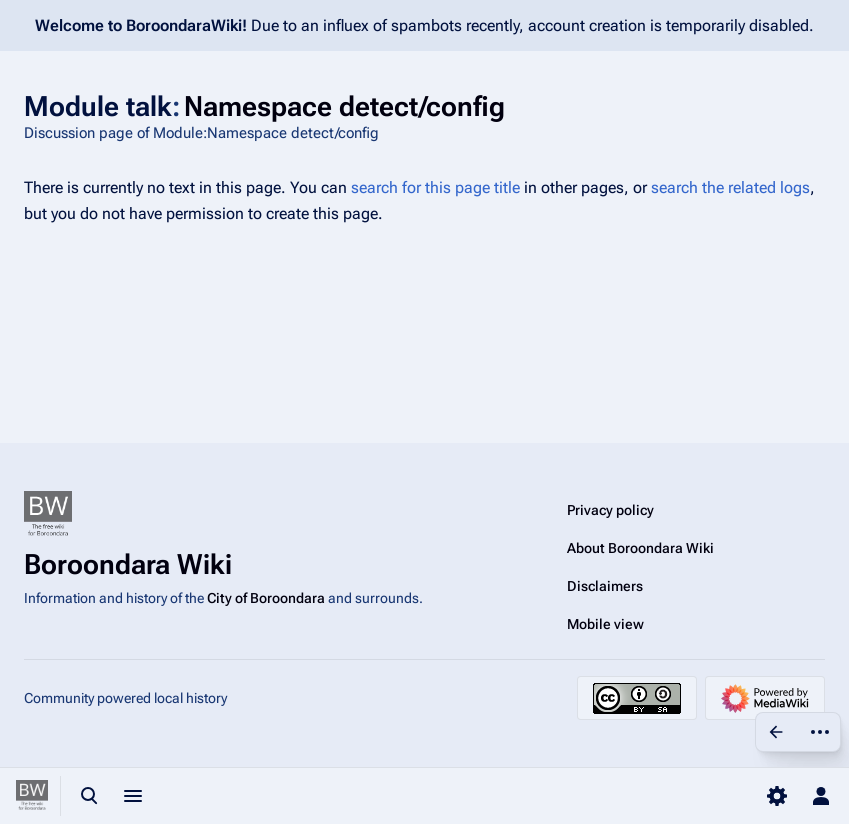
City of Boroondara (266, 598)
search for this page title (435, 187)
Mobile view (605, 624)
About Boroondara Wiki (640, 548)
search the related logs (730, 187)
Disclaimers (605, 586)
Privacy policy (610, 510)
